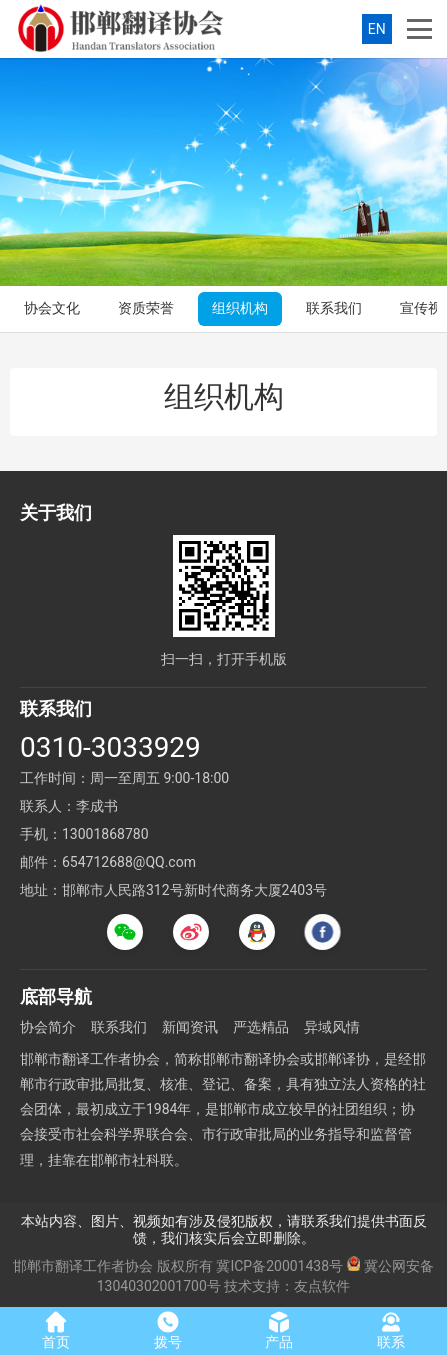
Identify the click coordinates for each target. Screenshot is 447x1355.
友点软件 (322, 1286)
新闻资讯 (190, 1027)
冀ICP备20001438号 (279, 1266)
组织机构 (240, 308)
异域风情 (332, 1027)
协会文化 (52, 308)
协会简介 (48, 1027)
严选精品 (261, 1027)
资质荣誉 (146, 308)
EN (377, 29)
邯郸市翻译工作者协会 (83, 1266)
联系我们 (334, 308)
